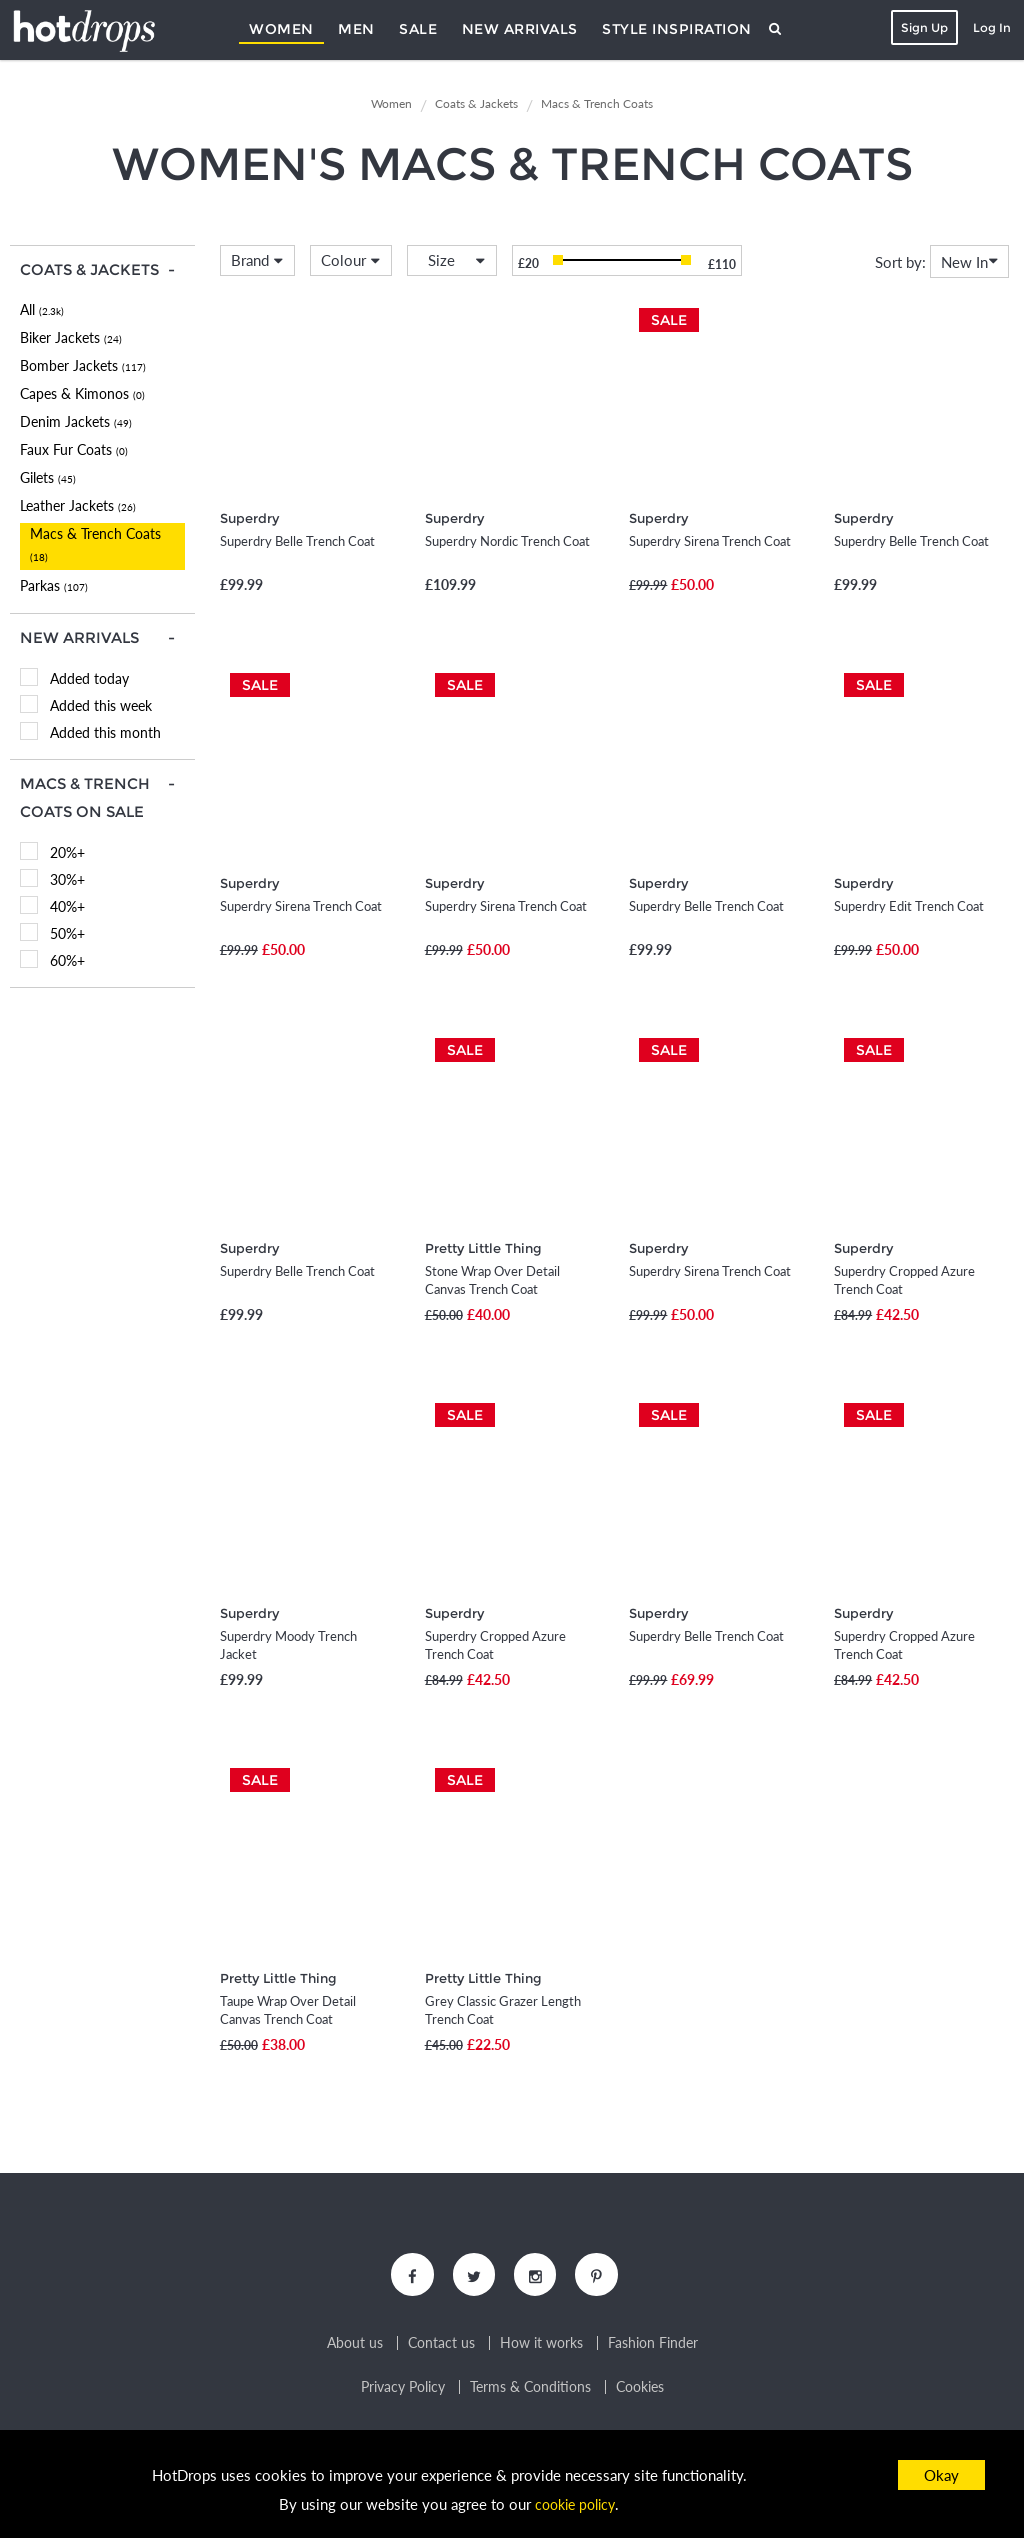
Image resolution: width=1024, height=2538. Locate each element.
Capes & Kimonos (82, 393)
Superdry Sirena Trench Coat (710, 541)
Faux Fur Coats (74, 449)
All (42, 309)
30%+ (67, 879)
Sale (418, 29)
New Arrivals (520, 29)
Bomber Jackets (83, 365)
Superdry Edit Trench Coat (909, 906)
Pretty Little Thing (483, 1248)
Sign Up (922, 27)
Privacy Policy (403, 2389)
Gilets (48, 477)
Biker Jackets (71, 337)
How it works (541, 2345)
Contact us (441, 2345)
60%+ (67, 960)
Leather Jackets (78, 505)
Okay (941, 2475)
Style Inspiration (677, 29)
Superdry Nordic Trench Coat (507, 541)
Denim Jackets (76, 421)
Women (281, 29)
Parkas (54, 585)
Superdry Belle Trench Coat (297, 541)
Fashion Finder (653, 2345)
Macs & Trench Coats (95, 544)
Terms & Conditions (530, 2389)
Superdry (249, 518)
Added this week (101, 705)
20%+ (67, 852)
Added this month (105, 732)
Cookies (640, 2389)
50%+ (67, 933)
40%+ (67, 906)
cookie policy (575, 2504)
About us (355, 2345)
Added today (89, 678)
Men (356, 29)
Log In (990, 27)
